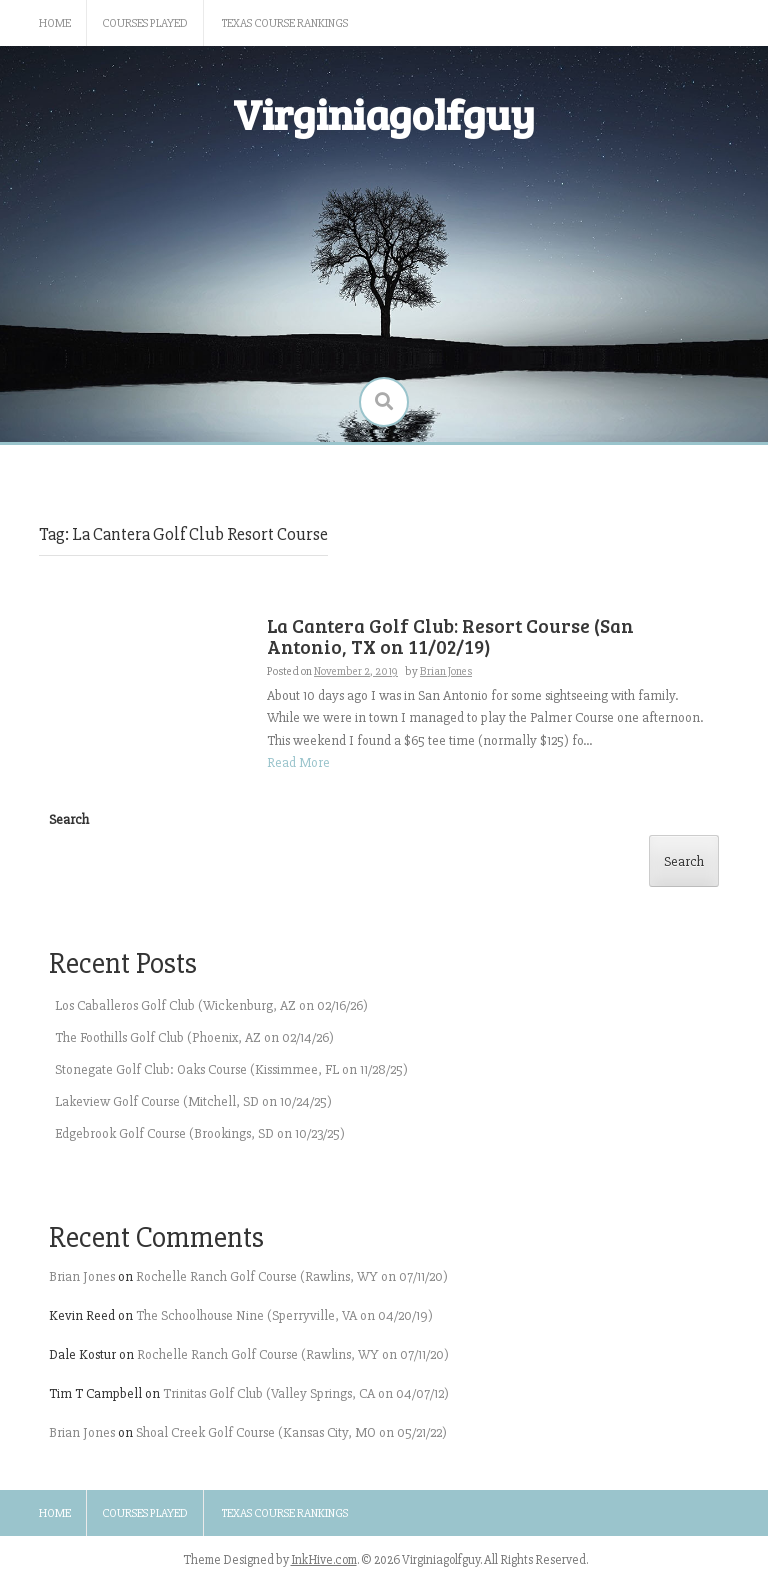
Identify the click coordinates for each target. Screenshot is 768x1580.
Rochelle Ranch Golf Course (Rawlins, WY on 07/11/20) (292, 1276)
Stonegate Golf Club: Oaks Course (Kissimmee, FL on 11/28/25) (231, 1069)
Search (69, 819)
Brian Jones (82, 1276)
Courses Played (145, 23)
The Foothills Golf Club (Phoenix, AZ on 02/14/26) (194, 1037)
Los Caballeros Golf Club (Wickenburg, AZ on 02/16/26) (211, 1005)
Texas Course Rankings (285, 23)
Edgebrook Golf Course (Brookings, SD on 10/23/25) (200, 1133)
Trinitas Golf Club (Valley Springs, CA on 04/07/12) (306, 1393)
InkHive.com (324, 1560)
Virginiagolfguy (384, 113)
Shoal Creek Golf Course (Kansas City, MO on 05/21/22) (291, 1432)
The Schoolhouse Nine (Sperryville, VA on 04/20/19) (284, 1315)
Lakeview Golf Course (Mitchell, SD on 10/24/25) (193, 1101)
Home (55, 23)
